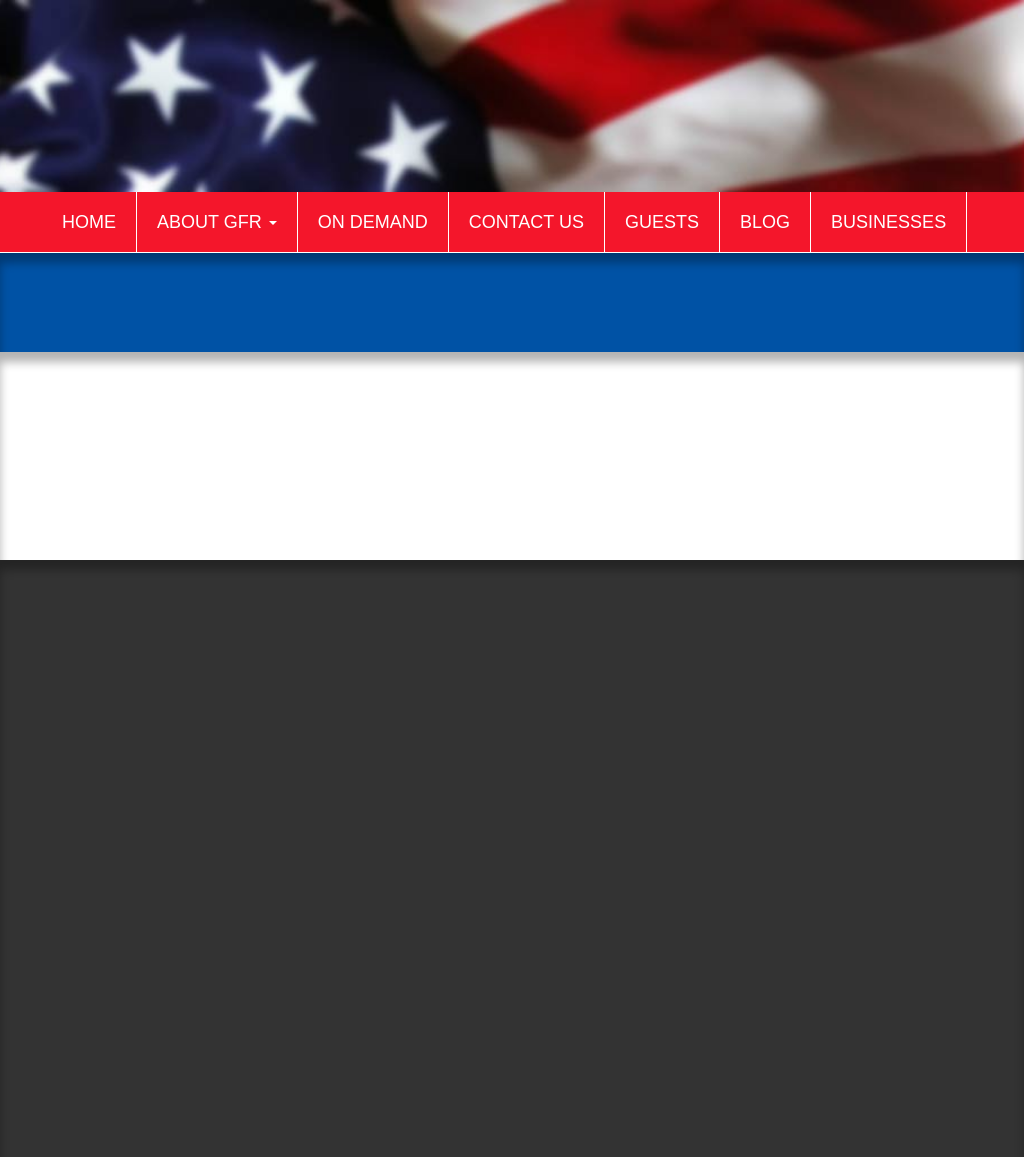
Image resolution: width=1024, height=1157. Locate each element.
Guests (662, 222)
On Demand (373, 222)
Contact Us (526, 222)
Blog (765, 222)
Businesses (888, 222)
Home (89, 222)
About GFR (217, 222)
